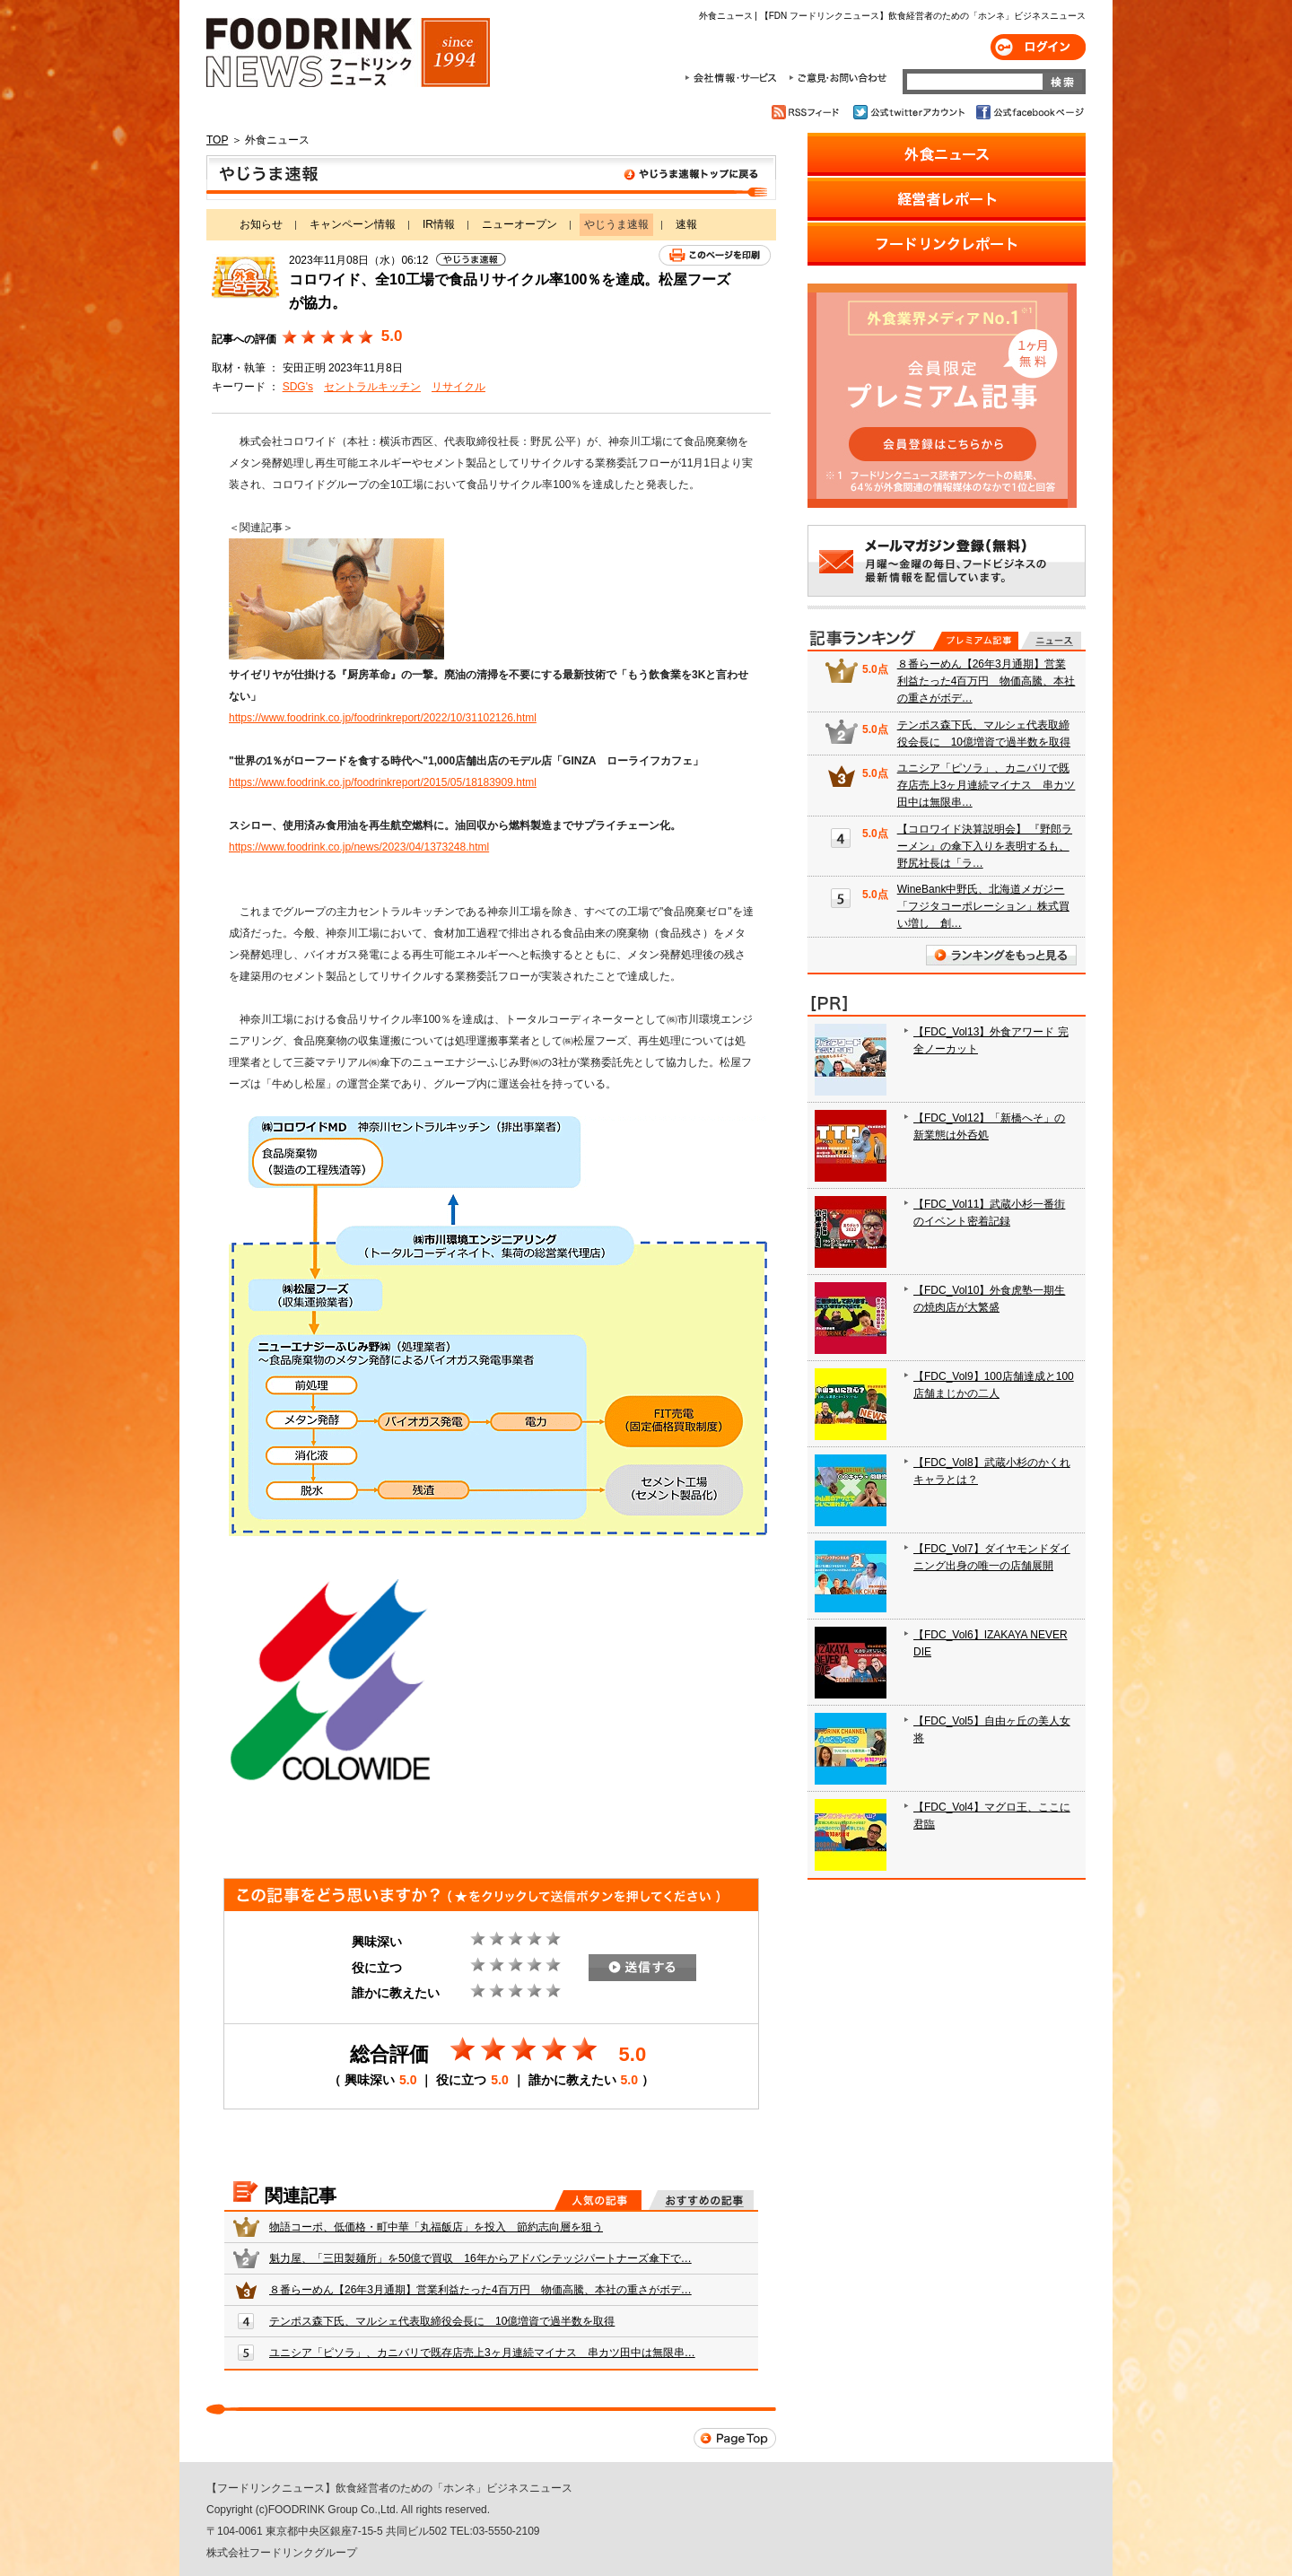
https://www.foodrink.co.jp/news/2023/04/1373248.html (359, 847)
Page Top (735, 2438)
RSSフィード (808, 112)
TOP (217, 140)
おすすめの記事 (701, 2200)
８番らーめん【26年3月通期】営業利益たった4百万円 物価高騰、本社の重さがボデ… (480, 2289)
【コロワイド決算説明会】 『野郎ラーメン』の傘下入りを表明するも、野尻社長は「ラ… (984, 846)
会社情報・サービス (734, 78)
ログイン (1038, 47)
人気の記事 (598, 2200)
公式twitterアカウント (910, 112)
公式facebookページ (1029, 112)
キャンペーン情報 (353, 224)
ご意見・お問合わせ (837, 78)
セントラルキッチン (372, 386)
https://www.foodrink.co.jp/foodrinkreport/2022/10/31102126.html (383, 718)
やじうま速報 (491, 177)
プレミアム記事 (975, 641)
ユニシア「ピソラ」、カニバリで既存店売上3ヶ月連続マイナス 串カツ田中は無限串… (482, 2352)
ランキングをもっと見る (1001, 955)
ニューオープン (519, 224)
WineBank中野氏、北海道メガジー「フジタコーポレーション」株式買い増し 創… (983, 906)
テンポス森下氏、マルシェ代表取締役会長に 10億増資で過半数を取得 (442, 2321)
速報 (686, 224)
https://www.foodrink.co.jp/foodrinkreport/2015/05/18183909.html (383, 782)
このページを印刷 (715, 255)
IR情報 (439, 224)
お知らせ (261, 224)
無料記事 (1051, 641)
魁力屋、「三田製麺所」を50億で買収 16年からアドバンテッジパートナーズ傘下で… (480, 2258)
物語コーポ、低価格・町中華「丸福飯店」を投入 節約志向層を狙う (436, 2227)
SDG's (298, 386)
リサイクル (458, 386)
